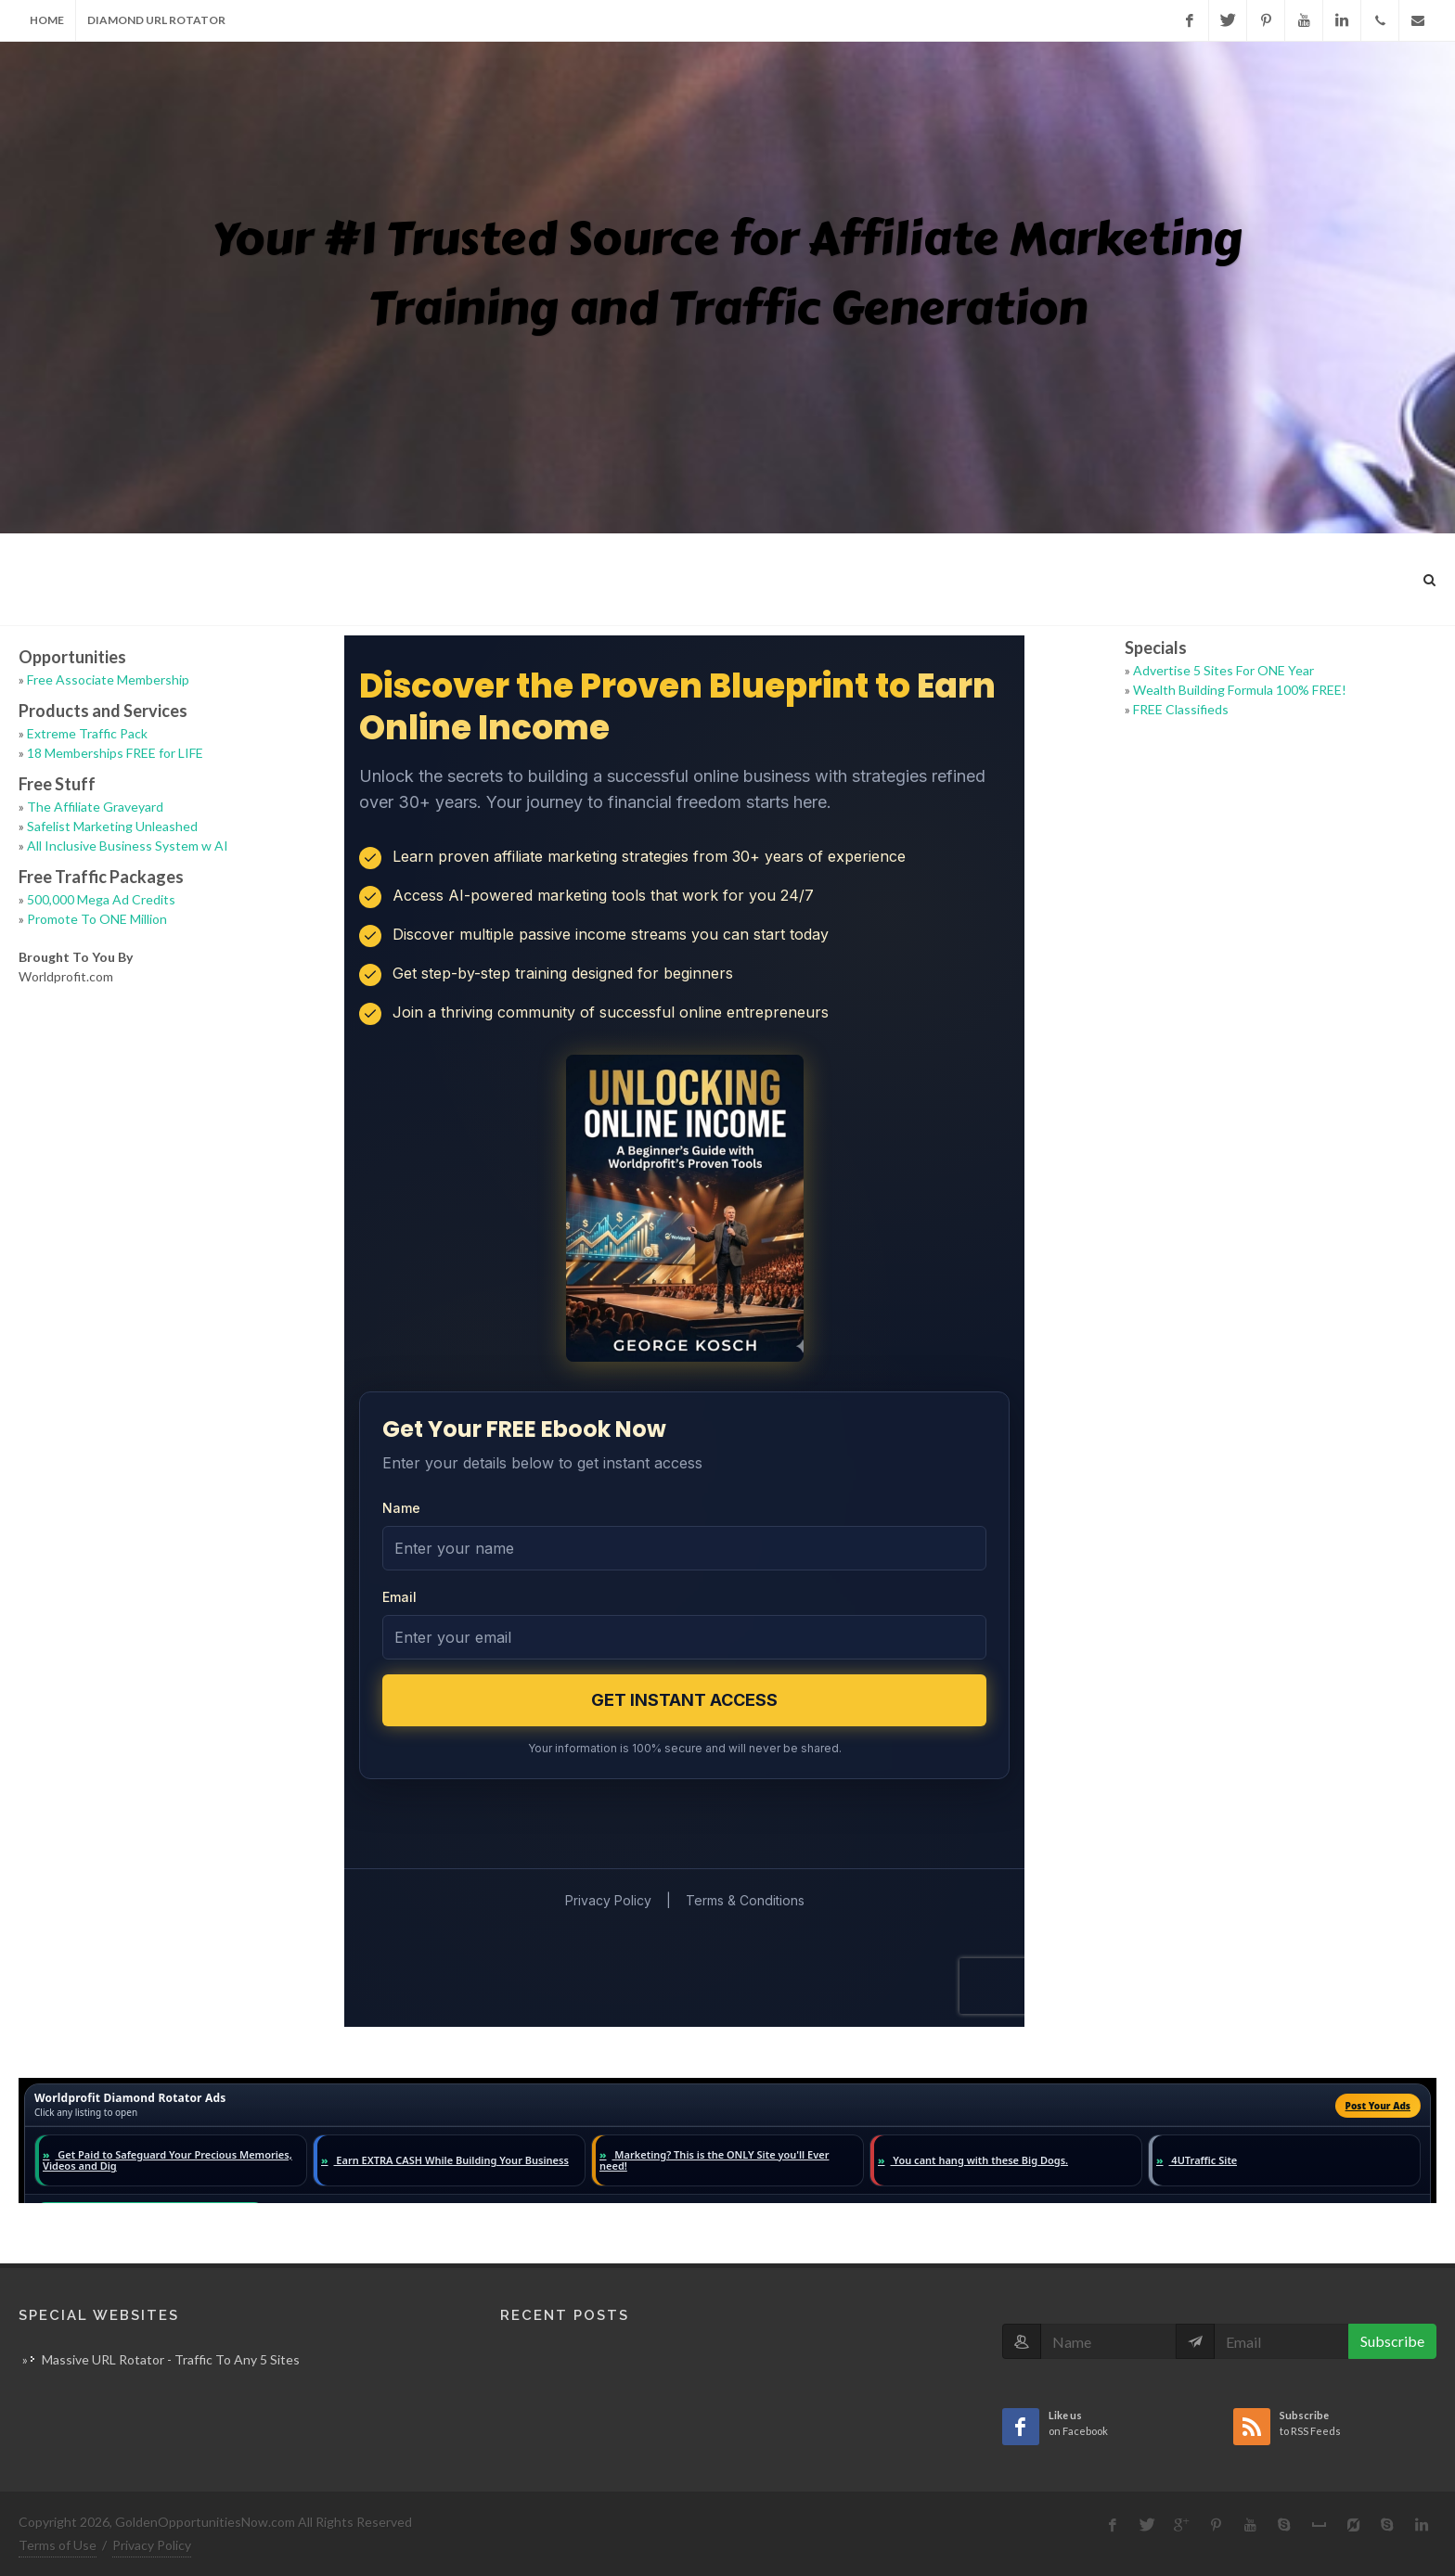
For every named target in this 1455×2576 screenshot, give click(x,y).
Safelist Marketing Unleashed (112, 826)
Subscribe (1392, 2341)
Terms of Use (58, 2545)
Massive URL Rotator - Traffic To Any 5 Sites (171, 2359)
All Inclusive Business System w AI (127, 845)
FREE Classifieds (1181, 709)
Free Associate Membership (108, 679)
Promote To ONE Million (97, 919)
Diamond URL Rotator (156, 20)
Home (47, 20)
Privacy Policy (151, 2545)
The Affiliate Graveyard (95, 806)
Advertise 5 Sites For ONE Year (1223, 670)
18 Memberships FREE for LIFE (115, 753)
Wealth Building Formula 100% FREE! (1239, 690)
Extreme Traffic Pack (87, 733)
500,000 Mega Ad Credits (101, 899)
